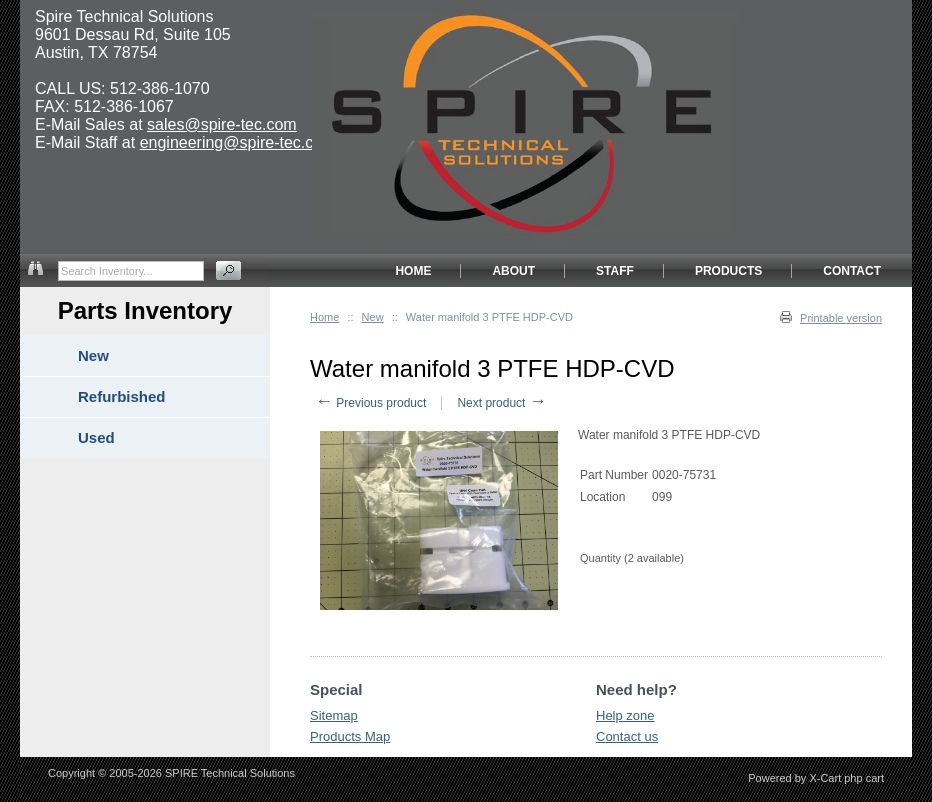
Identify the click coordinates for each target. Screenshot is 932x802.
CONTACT (852, 271)
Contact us (627, 736)
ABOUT (513, 271)
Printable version (841, 318)
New (373, 317)
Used (96, 437)
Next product (501, 403)
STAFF (615, 271)
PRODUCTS (728, 271)
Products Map (350, 736)
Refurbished (122, 396)
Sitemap (334, 715)
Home (324, 317)
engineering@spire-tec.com (238, 142)
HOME (413, 271)
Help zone (625, 715)
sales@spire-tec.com (222, 124)
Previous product (370, 403)
